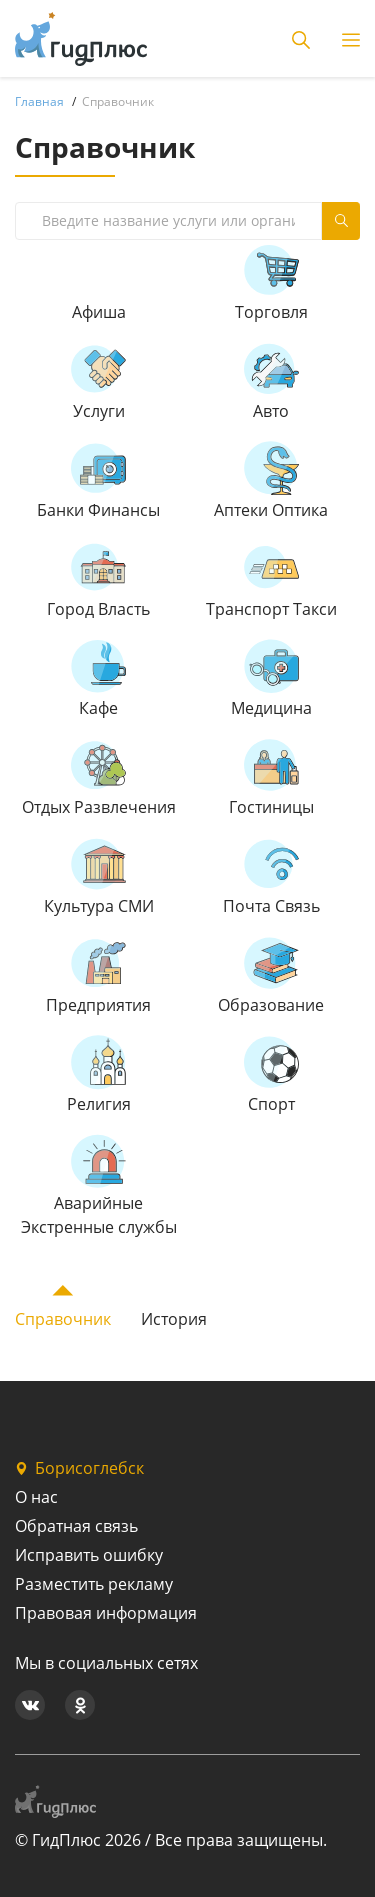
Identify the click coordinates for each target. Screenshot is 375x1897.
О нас (36, 1497)
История (174, 1319)
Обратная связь (76, 1526)
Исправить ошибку (89, 1555)
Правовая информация (106, 1613)
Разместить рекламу (94, 1584)
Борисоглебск (79, 1468)
